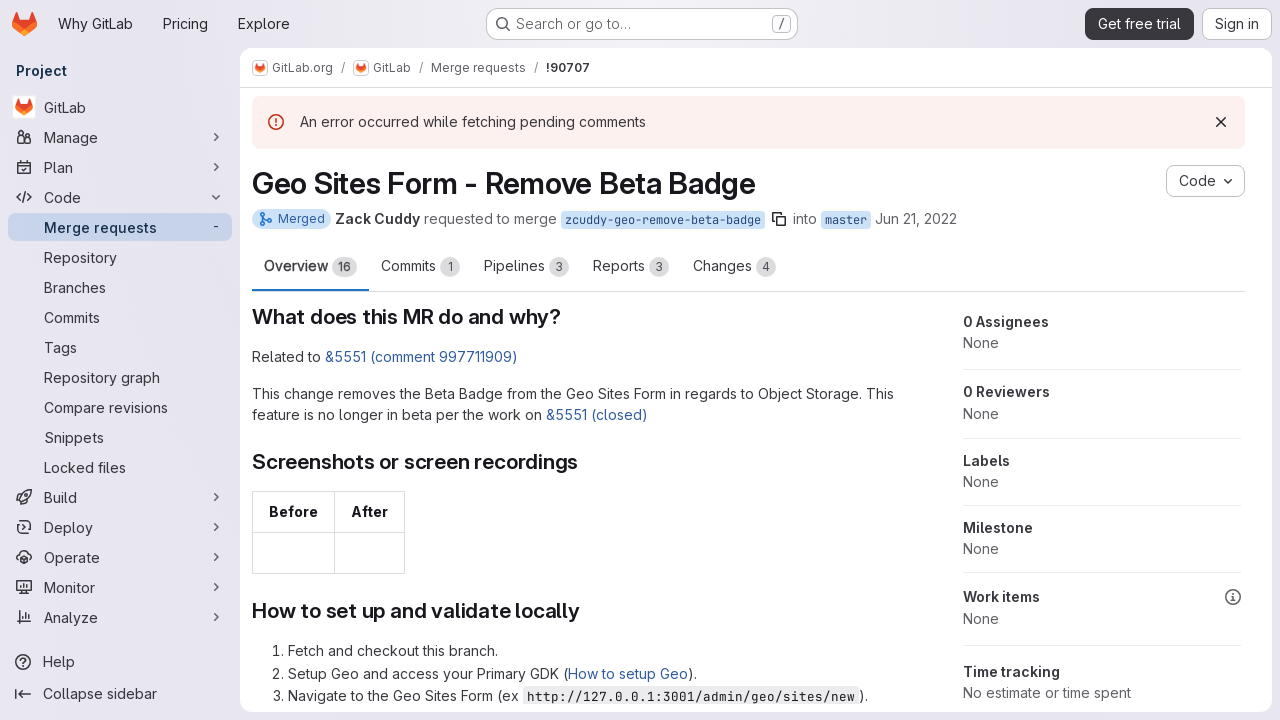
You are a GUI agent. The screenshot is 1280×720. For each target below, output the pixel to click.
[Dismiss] (1221, 122)
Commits (420, 267)
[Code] (120, 197)
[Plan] (120, 167)
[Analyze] (120, 617)
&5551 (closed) (597, 414)
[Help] (120, 662)
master (846, 220)
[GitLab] (120, 107)
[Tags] (120, 347)
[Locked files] (120, 467)
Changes (734, 267)
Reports (631, 267)
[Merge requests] (120, 227)
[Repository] (120, 257)
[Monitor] (120, 587)
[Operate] (120, 557)
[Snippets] (120, 437)
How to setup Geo (628, 673)
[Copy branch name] (779, 219)
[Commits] (120, 317)
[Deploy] (120, 527)
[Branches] (120, 287)
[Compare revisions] (120, 407)
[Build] (120, 497)
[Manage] (120, 137)
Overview (310, 267)
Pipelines (526, 267)
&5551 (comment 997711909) (421, 356)
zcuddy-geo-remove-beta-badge (663, 220)
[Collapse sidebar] (120, 694)
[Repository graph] (120, 377)
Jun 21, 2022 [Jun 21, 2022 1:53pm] (916, 218)
